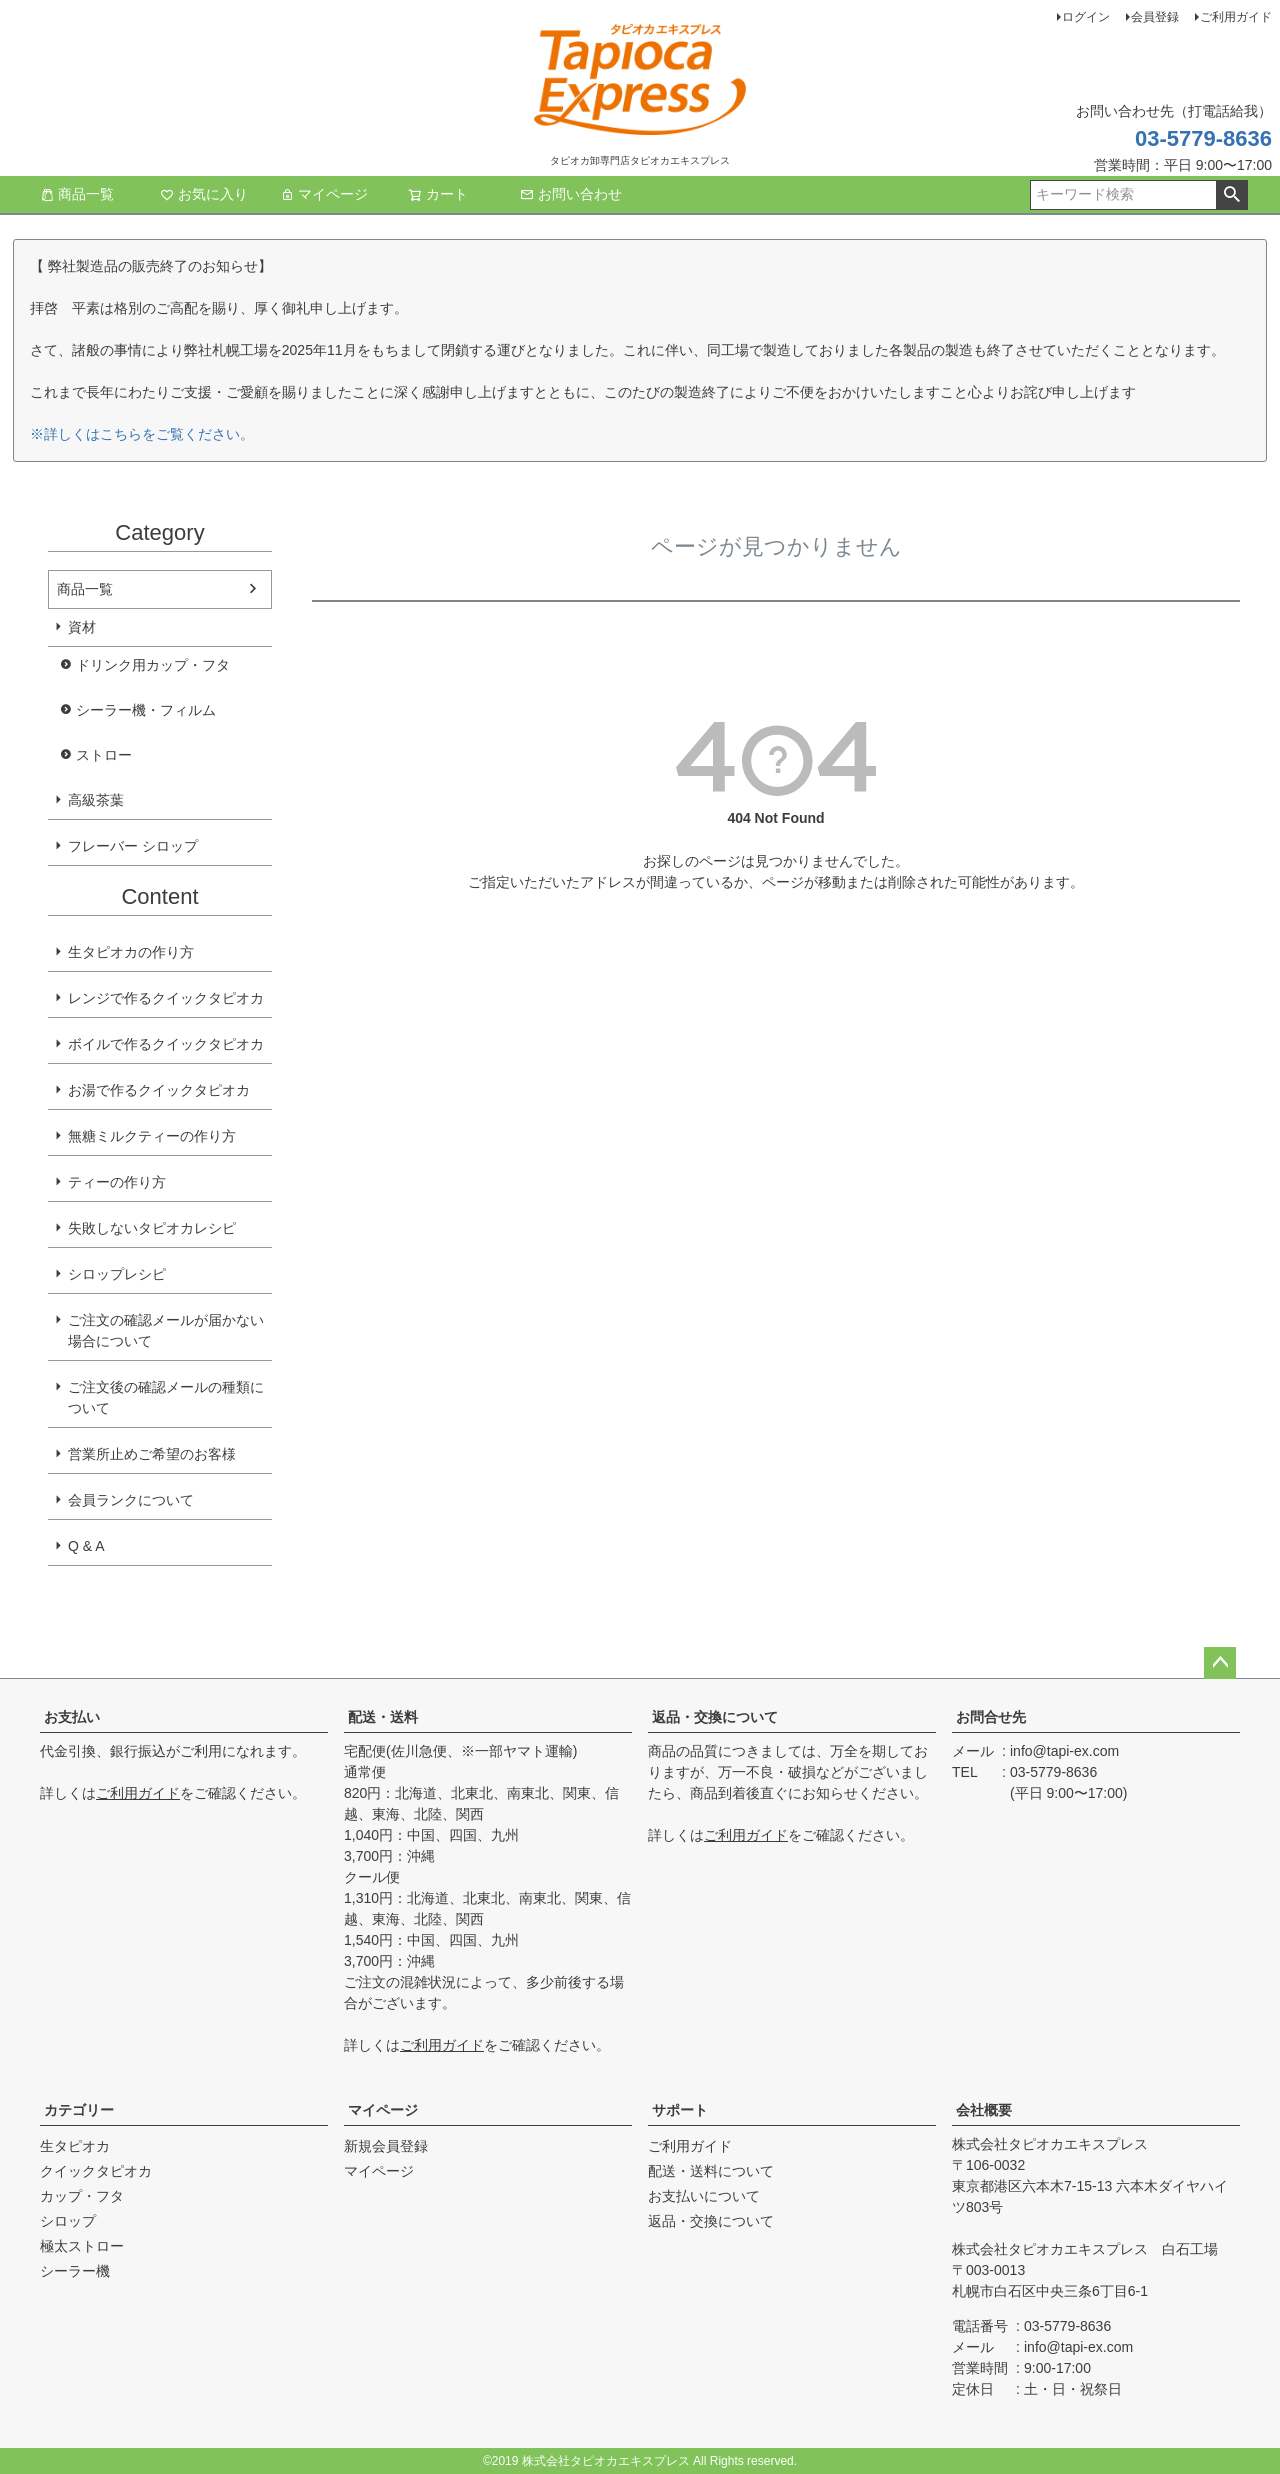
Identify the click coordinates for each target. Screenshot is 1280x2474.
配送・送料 (383, 1717)
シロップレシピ (117, 1274)
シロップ (68, 2221)
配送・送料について (711, 2171)
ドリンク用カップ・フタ (153, 665)
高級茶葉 (96, 800)
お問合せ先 (991, 1717)
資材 (82, 627)
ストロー (104, 755)
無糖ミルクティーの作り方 (152, 1136)
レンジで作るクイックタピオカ (166, 998)
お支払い (72, 1717)
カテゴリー (79, 2110)
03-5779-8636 (1203, 138)
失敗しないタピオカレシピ (152, 1228)
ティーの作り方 (117, 1182)
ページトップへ (1220, 1663)
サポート (680, 2110)
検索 (1231, 195)
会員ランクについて (131, 1500)
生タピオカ (75, 2146)
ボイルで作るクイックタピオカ (166, 1044)
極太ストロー (82, 2246)
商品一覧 (77, 194)
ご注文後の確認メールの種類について (166, 1397)
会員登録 (1155, 17)
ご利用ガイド (1236, 17)
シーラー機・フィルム (146, 710)
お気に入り (204, 194)
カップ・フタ (82, 2196)
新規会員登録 (386, 2146)
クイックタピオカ (96, 2171)
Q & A (86, 1546)
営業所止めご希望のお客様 (152, 1454)
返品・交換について (715, 1717)
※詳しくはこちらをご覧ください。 (142, 434)
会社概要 (984, 2110)
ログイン (1086, 17)
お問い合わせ (571, 194)
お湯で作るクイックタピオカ (159, 1090)
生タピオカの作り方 (131, 952)
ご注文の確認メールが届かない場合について (166, 1330)
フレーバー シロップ (133, 846)
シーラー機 (75, 2271)
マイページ (324, 194)
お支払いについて (704, 2196)
